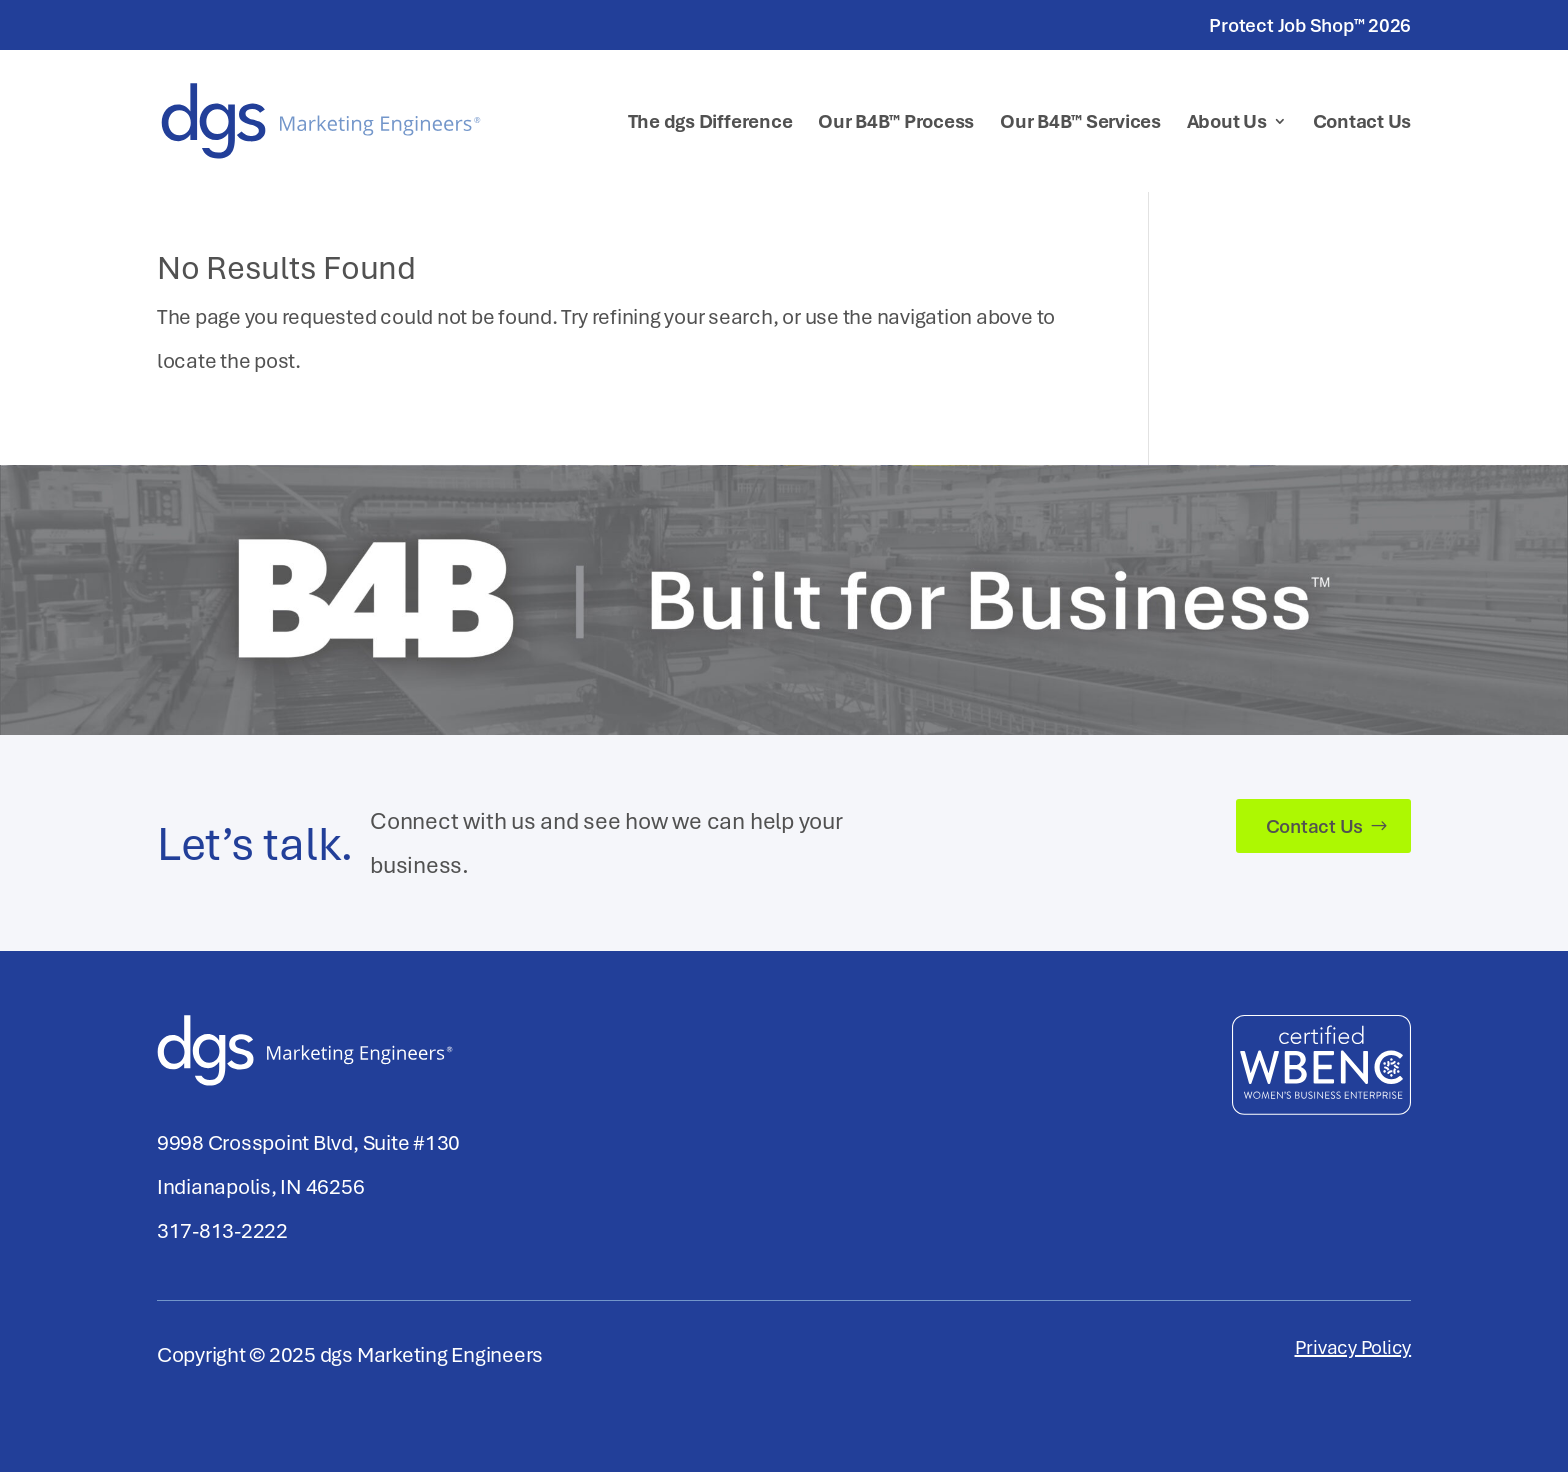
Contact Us (1362, 124)
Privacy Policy (1353, 1350)
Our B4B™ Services (1080, 124)
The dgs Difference (710, 124)
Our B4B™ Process (896, 124)
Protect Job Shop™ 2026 (1310, 26)
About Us (1227, 124)
